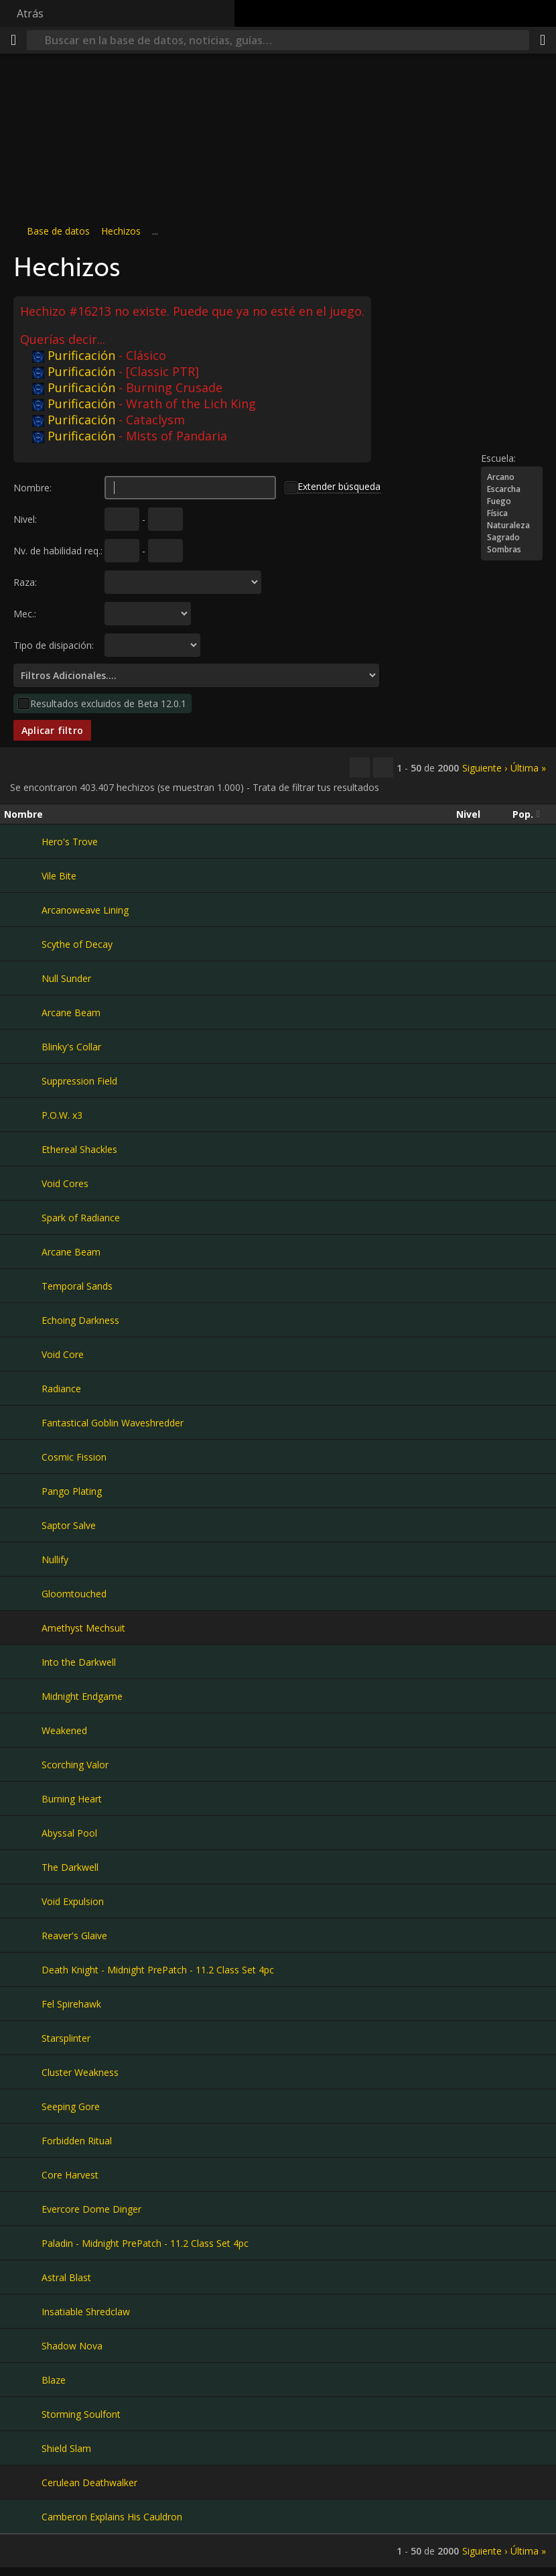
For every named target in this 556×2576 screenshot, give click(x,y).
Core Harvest (70, 2174)
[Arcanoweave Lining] (23, 909)
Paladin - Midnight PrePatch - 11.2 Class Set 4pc (145, 2243)
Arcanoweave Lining (85, 910)
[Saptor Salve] (23, 1525)
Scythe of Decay (77, 944)
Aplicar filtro (52, 730)
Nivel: (25, 519)
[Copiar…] (360, 767)
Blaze (54, 2380)
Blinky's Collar (71, 1046)
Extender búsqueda (338, 486)
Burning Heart (72, 1798)
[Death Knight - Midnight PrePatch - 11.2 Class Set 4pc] (23, 1969)
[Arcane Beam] (23, 1012)
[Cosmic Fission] (23, 1456)
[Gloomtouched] (23, 1593)
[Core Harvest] (23, 2174)
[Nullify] (23, 1559)
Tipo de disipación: (53, 645)
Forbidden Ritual (77, 2140)
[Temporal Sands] (23, 1285)
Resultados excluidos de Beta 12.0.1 (108, 703)
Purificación (73, 355)
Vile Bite (59, 875)
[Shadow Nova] (23, 2345)
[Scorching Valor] (23, 1764)
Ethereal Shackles (79, 1149)
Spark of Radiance (81, 1217)
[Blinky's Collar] (23, 1046)
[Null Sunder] (23, 978)
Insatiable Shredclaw (86, 2311)
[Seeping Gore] (23, 2106)
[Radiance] (23, 1388)
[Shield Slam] (23, 2448)
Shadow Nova (72, 2345)
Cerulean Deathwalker (89, 2482)
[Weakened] (23, 1730)
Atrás (30, 13)
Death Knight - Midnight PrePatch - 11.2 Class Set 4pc (158, 1969)
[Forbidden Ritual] (23, 2140)
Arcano (512, 477)
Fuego (512, 501)
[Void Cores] (23, 1183)
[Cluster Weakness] (23, 2072)
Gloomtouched (74, 1593)
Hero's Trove (70, 841)
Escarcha (512, 489)
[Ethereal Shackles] (23, 1149)
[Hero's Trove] (23, 841)
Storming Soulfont (81, 2414)
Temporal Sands (77, 1286)
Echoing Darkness (80, 1320)
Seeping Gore (71, 2106)
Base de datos (58, 231)
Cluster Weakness (80, 2072)
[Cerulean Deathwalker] (23, 2482)
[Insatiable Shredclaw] (23, 2311)
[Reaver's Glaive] (23, 1935)
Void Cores (65, 1183)
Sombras (512, 550)
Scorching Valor (75, 1764)
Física (512, 513)
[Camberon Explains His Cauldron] (23, 2516)
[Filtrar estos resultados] (383, 767)
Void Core (63, 1354)
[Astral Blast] (23, 2277)
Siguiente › (484, 767)
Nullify (55, 1559)
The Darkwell (70, 1867)
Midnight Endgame (82, 1696)
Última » (528, 767)
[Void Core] (23, 1354)
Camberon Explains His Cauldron (112, 2516)
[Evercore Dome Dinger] (23, 2208)
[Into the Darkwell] (23, 1661)
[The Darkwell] (23, 1867)
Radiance (61, 1388)
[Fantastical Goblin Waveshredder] (23, 1422)
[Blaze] (23, 2379)
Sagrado (512, 538)
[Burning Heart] (23, 1798)
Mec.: (24, 613)
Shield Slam (66, 2448)
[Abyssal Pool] (23, 1832)
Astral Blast (66, 2277)
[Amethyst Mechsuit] (23, 1627)
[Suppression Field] (23, 1080)
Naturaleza (512, 525)
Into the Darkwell (79, 1662)
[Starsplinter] (23, 2037)
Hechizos (121, 231)
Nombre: (32, 487)
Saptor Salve (69, 1525)
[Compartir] (542, 40)
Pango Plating (72, 1491)
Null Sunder (66, 978)
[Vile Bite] (23, 875)
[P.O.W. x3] (23, 1114)
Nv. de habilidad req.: (57, 550)
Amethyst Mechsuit (83, 1627)
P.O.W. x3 (62, 1115)
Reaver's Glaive (74, 1935)
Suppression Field (79, 1081)
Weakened (64, 1730)
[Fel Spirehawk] (23, 2003)
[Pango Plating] (23, 1491)
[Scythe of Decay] (23, 944)
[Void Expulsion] (23, 1901)
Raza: (25, 582)
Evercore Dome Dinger (91, 2209)
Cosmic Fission (74, 1457)
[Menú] (13, 40)
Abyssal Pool (69, 1833)
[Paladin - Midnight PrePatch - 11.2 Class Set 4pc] (23, 2243)
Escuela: (498, 458)
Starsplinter (66, 2038)
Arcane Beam (71, 1012)
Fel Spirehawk (71, 2004)
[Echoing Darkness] (23, 1320)
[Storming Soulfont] (23, 2414)
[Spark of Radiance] (23, 1217)
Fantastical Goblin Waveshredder (113, 1422)
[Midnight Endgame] (23, 1696)
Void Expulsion (73, 1901)
